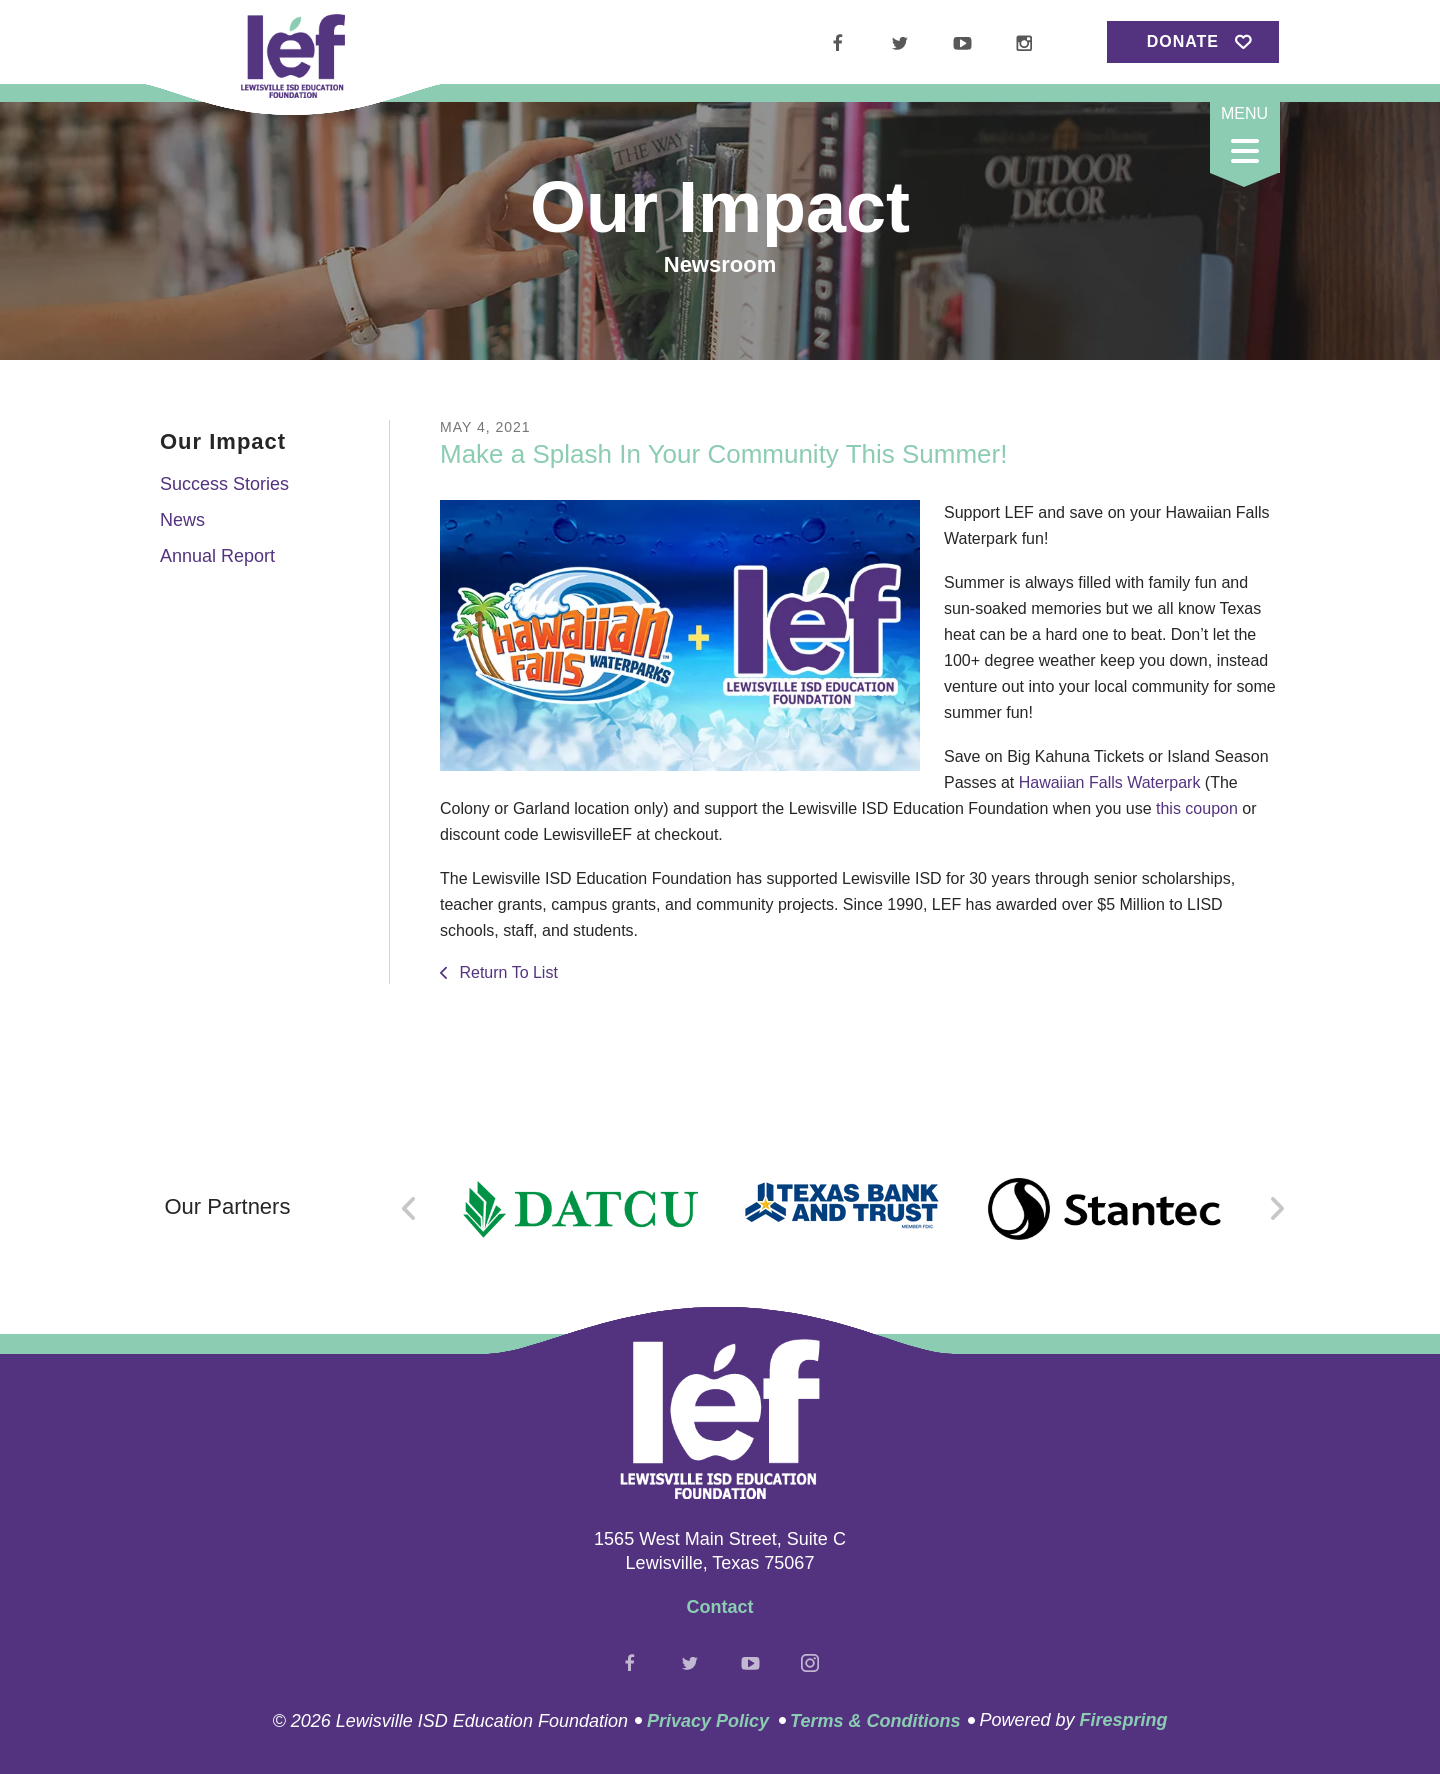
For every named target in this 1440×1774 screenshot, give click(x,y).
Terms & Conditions (875, 1721)
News (182, 520)
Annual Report (217, 556)
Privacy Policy (708, 1721)
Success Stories (224, 484)
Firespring (1123, 1720)
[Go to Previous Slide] (409, 1209)
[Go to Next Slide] (1276, 1209)
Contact (720, 1607)
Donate (1183, 41)
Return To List (506, 972)
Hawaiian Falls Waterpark (1110, 782)
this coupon (1197, 808)
